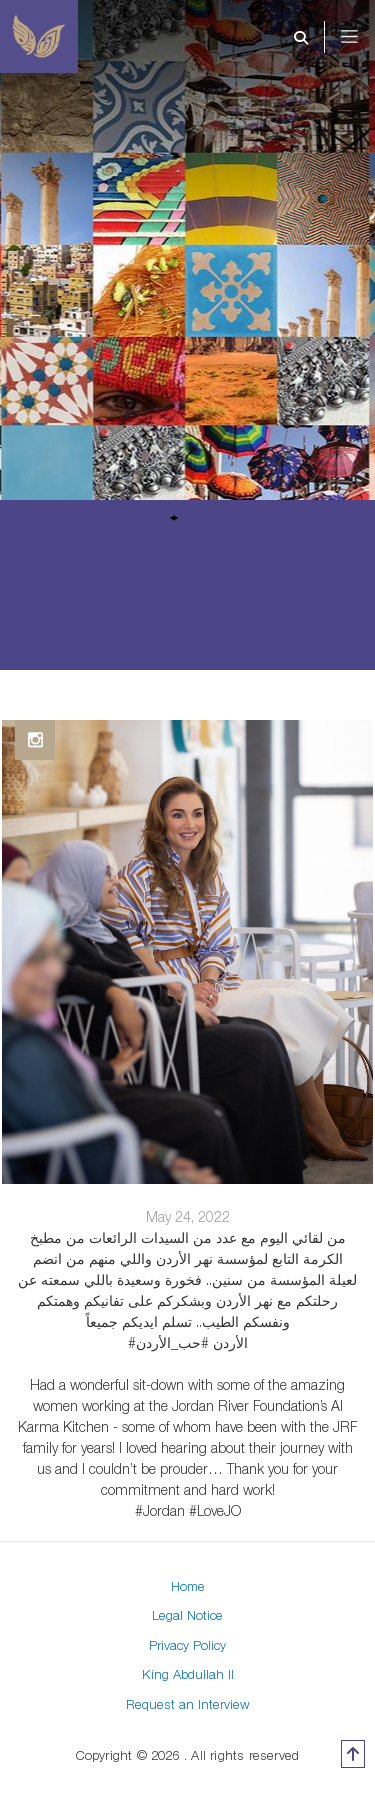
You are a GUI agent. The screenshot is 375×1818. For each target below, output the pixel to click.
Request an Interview (188, 1704)
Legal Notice (187, 1615)
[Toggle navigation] (363, 37)
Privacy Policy (187, 1645)
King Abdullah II (188, 1674)
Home (188, 1586)
